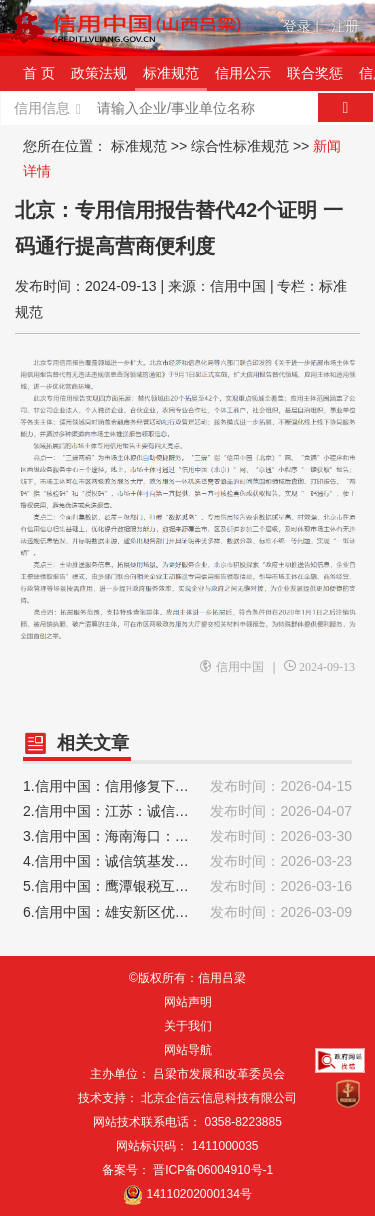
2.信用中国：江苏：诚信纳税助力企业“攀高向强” (187, 811)
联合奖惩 (315, 73)
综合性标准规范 (240, 146)
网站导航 (188, 1050)
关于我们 (188, 1026)
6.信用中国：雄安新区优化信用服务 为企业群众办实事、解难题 (187, 912)
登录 (301, 26)
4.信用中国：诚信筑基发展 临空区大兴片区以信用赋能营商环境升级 (187, 861)
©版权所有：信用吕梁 (187, 978)
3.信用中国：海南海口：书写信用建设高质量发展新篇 (187, 836)
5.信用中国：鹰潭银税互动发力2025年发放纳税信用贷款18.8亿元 (187, 886)
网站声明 (188, 1002)
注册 (345, 26)
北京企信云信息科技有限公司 (219, 1098)
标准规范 (171, 73)
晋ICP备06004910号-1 (213, 1170)
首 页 (39, 73)
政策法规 (99, 73)
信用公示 (243, 73)
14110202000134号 (198, 1194)
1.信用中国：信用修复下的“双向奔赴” (187, 786)
